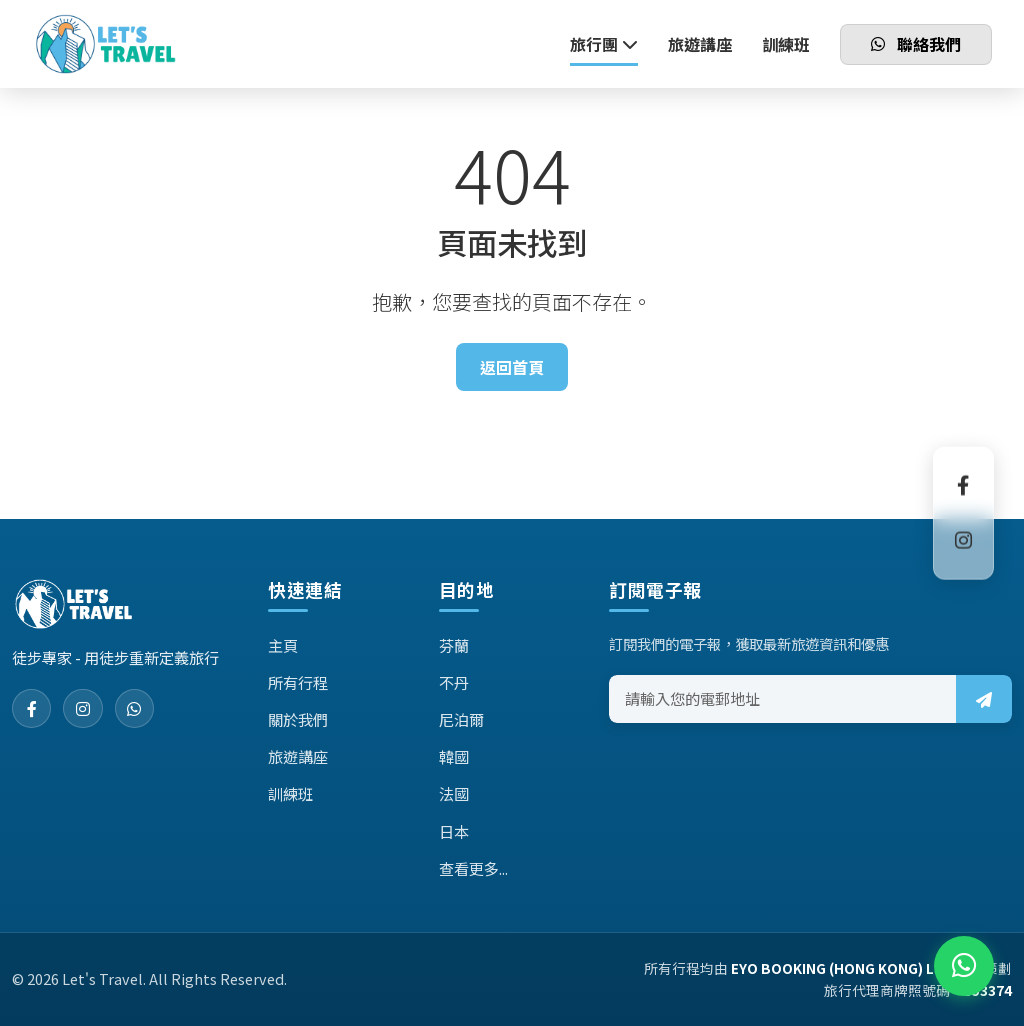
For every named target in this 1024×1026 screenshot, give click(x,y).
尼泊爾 (461, 719)
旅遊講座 (700, 44)
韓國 (454, 756)
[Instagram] (84, 709)
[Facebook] (32, 709)
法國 (454, 793)
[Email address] (783, 699)
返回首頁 (512, 367)
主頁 (283, 645)
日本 (454, 831)
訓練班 (786, 44)
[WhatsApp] (136, 709)
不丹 (454, 682)
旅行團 (604, 44)
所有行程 (298, 682)
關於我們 (298, 719)
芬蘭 (454, 645)
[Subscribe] (984, 699)
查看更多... (473, 868)
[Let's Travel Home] (105, 45)
